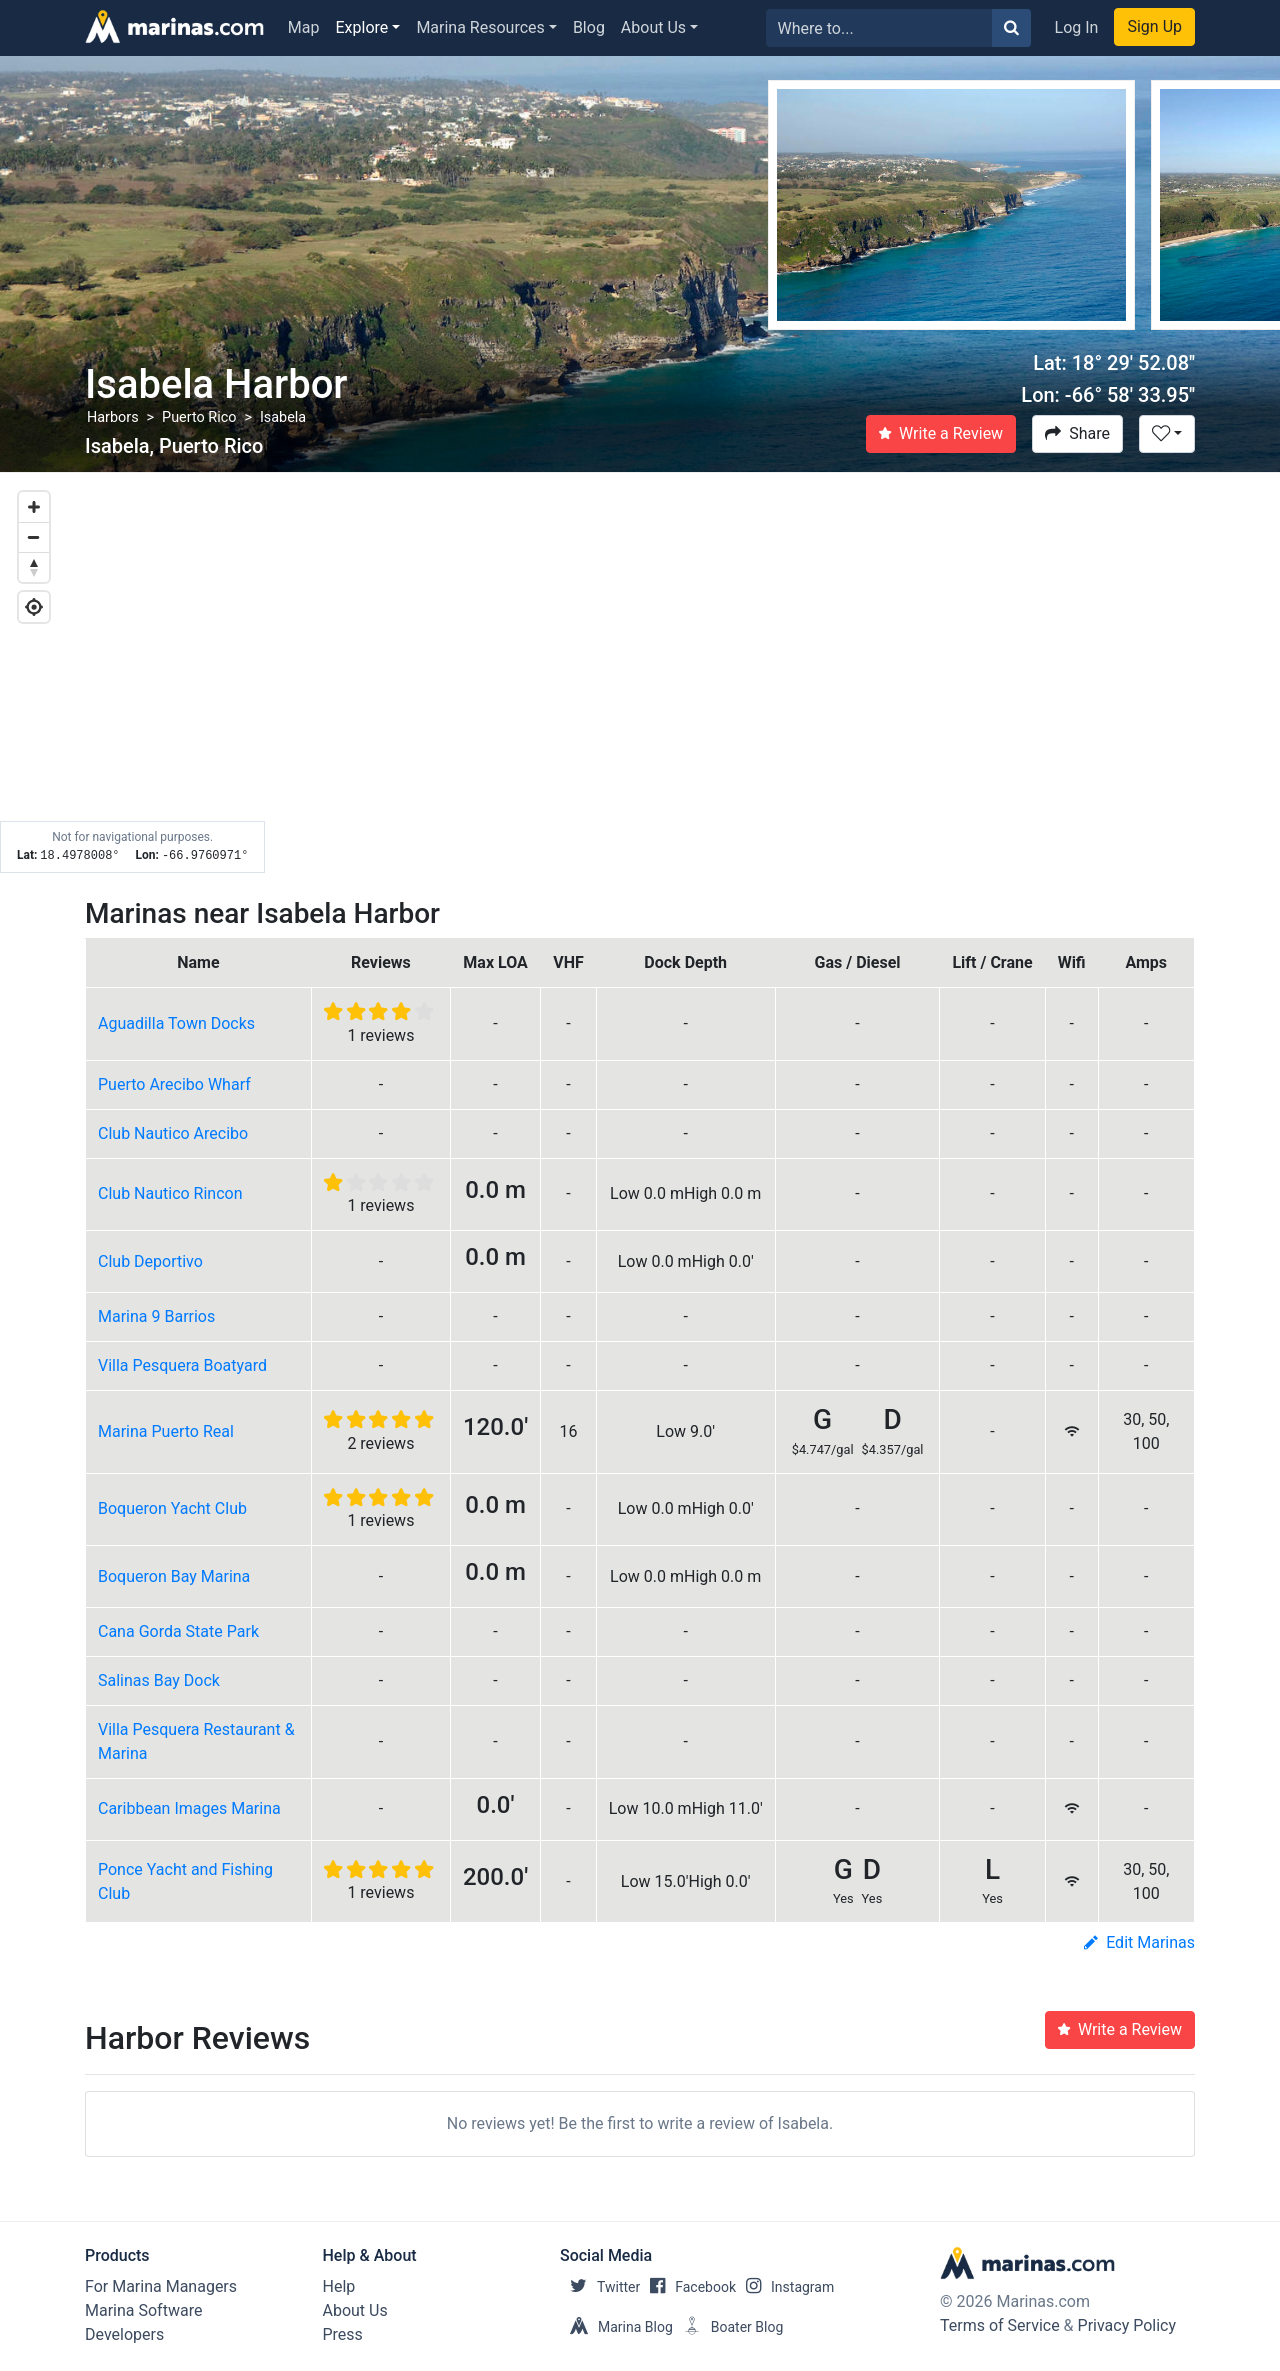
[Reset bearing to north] (34, 567)
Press (343, 2334)
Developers (124, 2334)
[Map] (640, 673)
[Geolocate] (34, 607)
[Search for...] (879, 28)
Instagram (785, 2287)
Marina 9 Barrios (156, 1316)
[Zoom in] (34, 507)
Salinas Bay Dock (159, 1680)
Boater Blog (728, 2327)
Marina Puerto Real (166, 1431)
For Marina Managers (161, 2286)
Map (304, 27)
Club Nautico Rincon (170, 1193)
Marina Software (143, 2310)
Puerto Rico (199, 417)
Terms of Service (1000, 2325)
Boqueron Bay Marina (174, 1576)
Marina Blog (616, 2327)
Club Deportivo (150, 1261)
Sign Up (1154, 26)
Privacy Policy (1127, 2325)
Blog (589, 27)
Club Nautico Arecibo (173, 1133)
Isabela (283, 417)
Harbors (113, 417)
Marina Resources (480, 27)
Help (339, 2286)
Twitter (600, 2287)
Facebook (688, 2287)
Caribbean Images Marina (189, 1808)
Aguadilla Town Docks (176, 1023)
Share (1077, 433)
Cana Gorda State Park (178, 1631)
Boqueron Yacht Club (172, 1508)
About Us (653, 27)
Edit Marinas (1139, 1942)
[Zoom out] (34, 537)
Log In (1077, 27)
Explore (362, 27)
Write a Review (941, 433)
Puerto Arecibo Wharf (174, 1084)
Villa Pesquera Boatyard (182, 1365)
